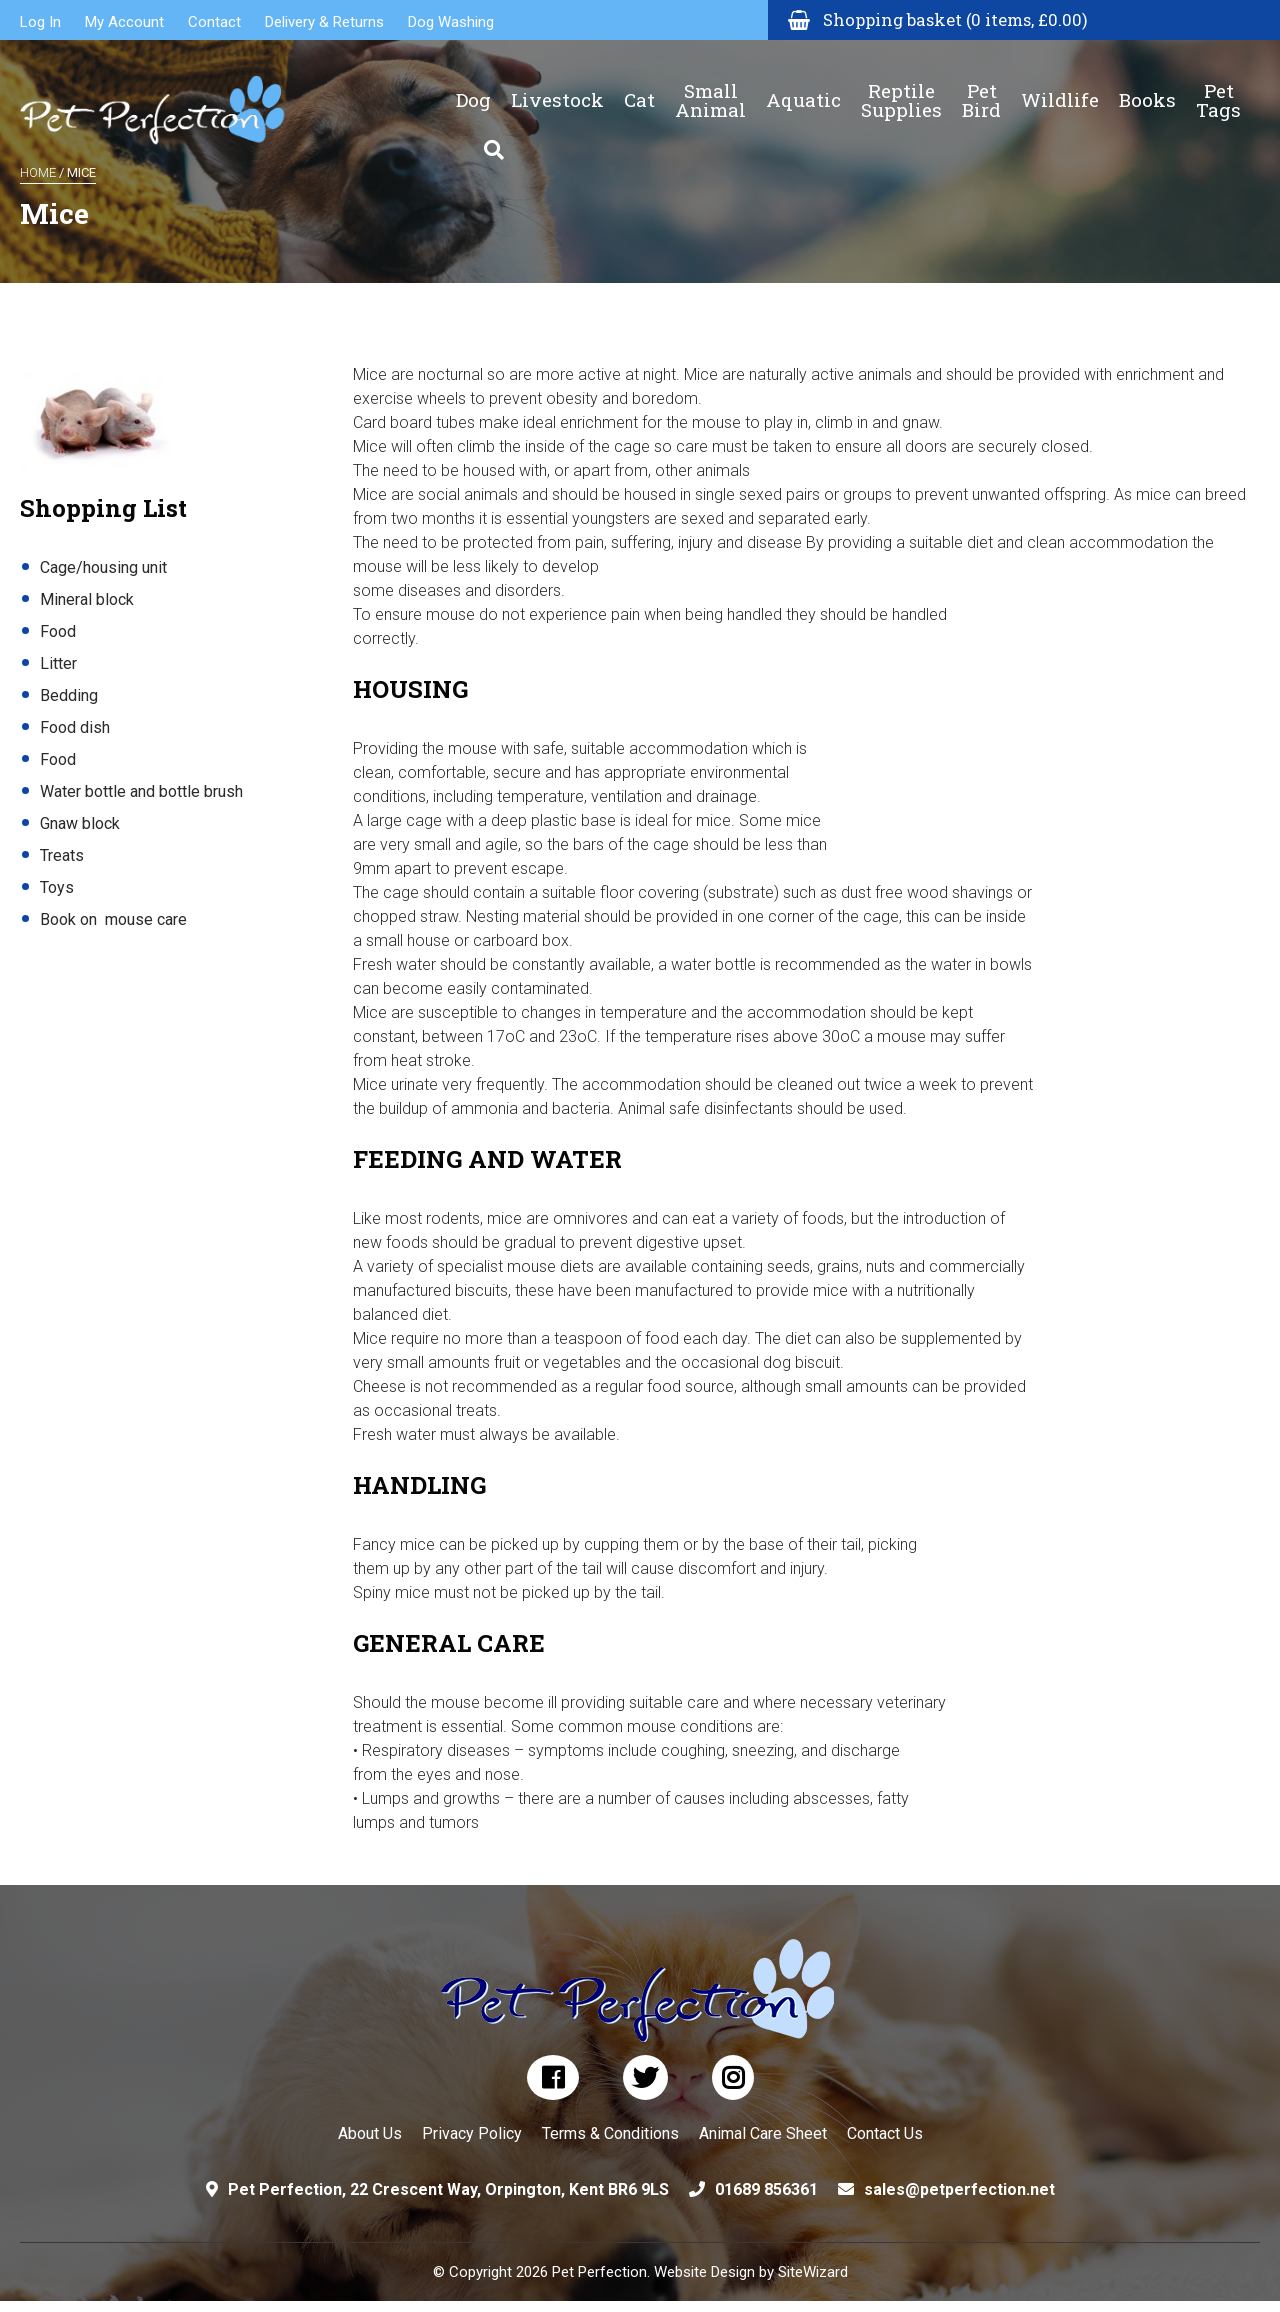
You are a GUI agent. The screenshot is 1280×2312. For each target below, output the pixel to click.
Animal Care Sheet (763, 2133)
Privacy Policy (472, 2133)
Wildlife (1060, 85)
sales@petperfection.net (959, 2189)
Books (1147, 85)
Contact (214, 22)
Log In (40, 22)
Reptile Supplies (901, 85)
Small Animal (710, 85)
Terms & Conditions (610, 2133)
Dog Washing (451, 22)
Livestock (557, 85)
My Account (124, 22)
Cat (639, 85)
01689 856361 (766, 2189)
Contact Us (885, 2133)
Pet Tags (1218, 85)
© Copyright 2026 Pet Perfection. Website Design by (605, 2272)
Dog (473, 85)
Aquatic (803, 85)
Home (38, 172)
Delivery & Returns (324, 22)
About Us (370, 2133)
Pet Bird (981, 85)
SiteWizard (813, 2272)
